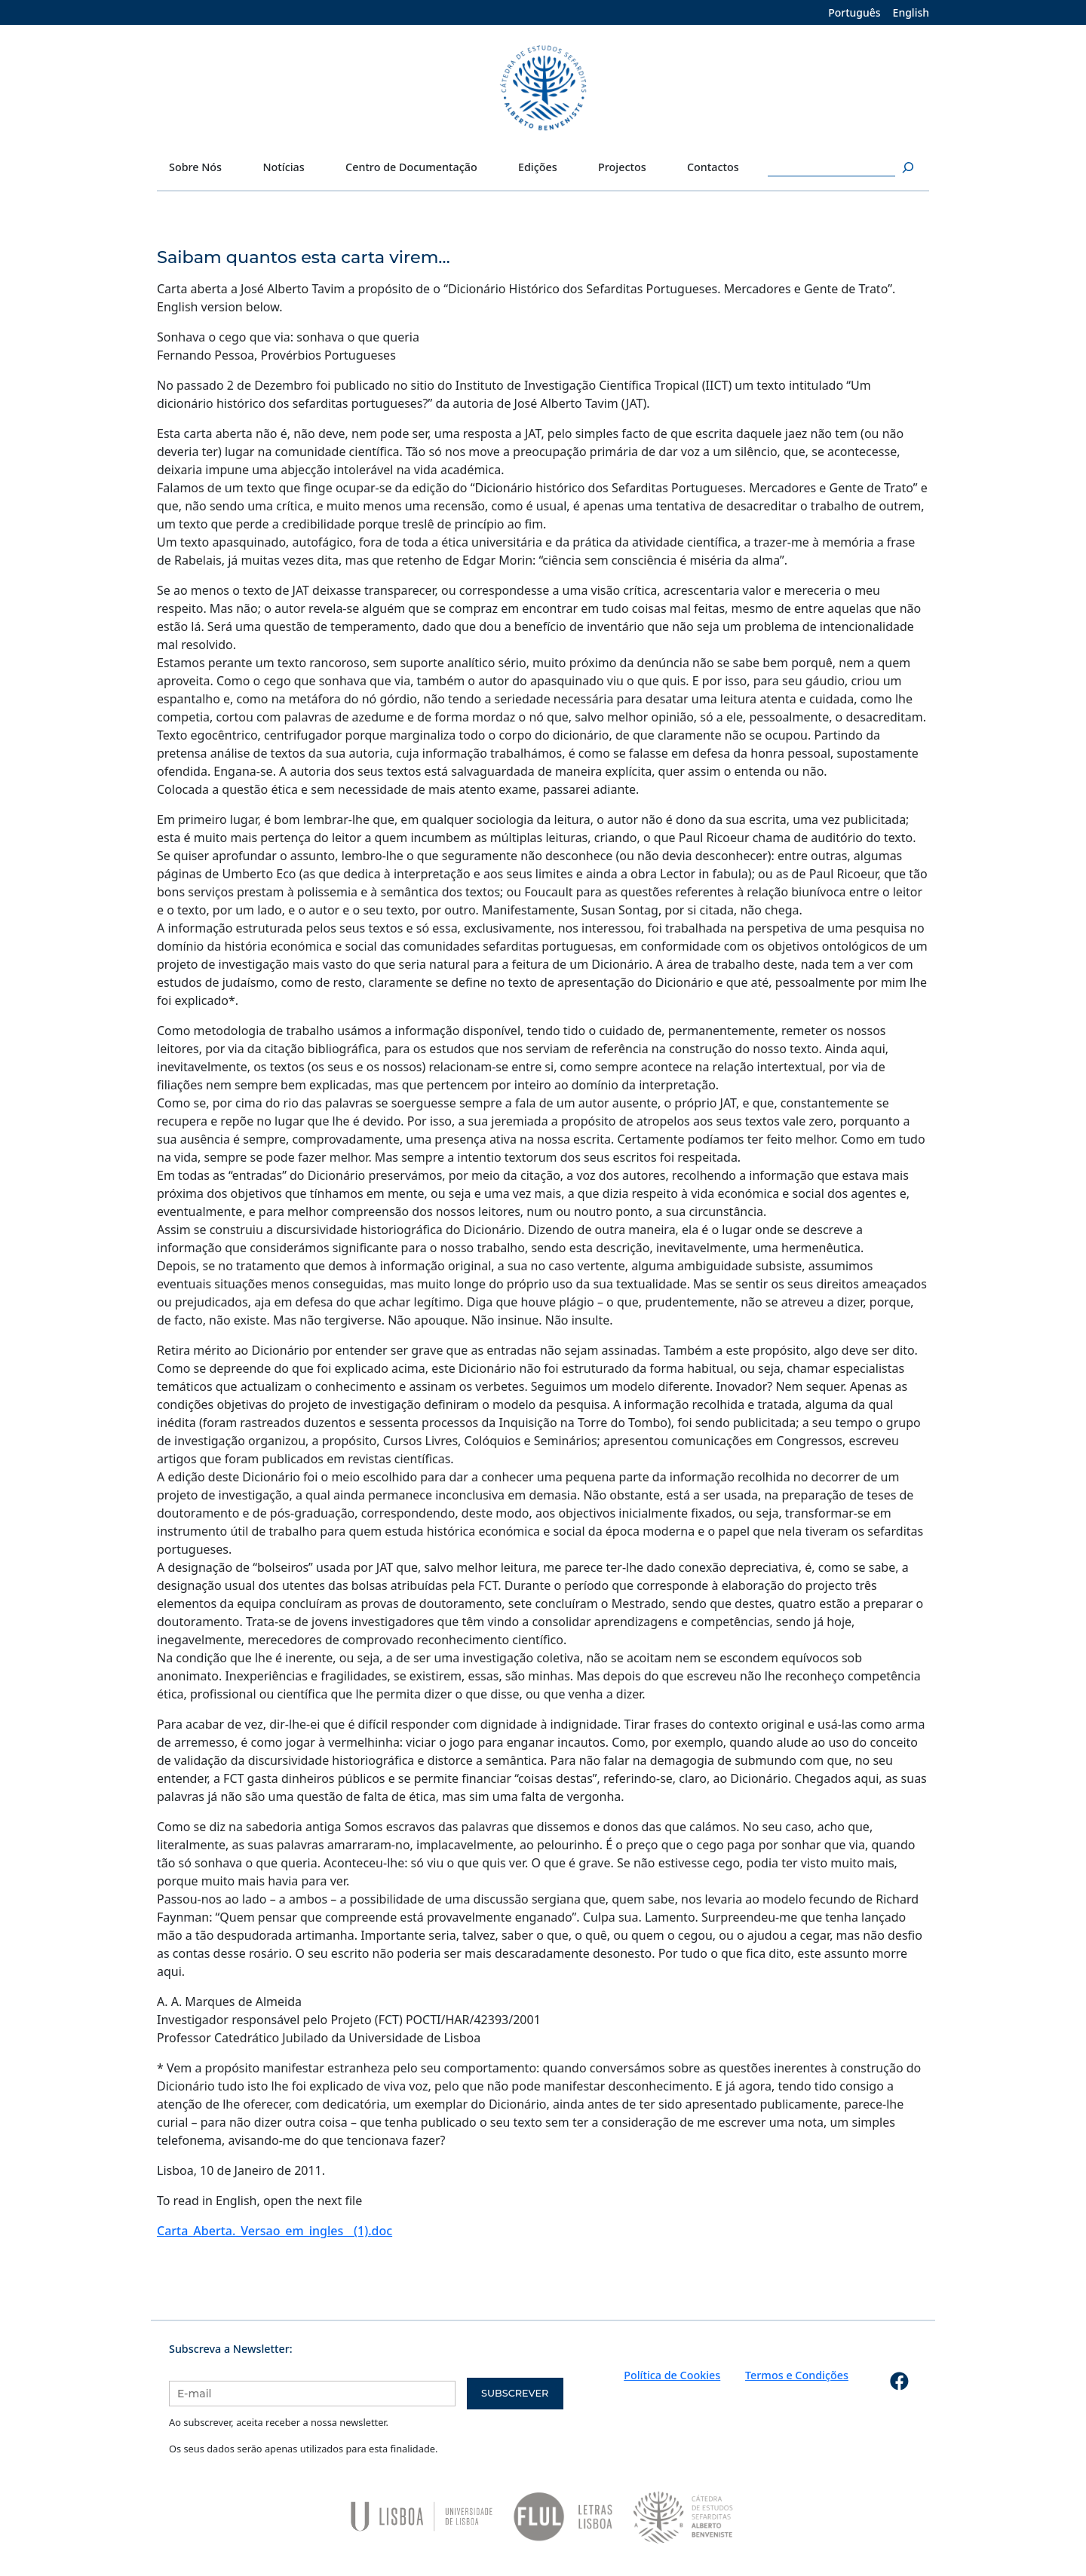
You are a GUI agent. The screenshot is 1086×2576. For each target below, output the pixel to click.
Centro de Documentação (411, 167)
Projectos (622, 167)
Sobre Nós (195, 167)
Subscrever (514, 2393)
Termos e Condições (796, 2375)
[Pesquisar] (906, 167)
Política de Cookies (672, 2375)
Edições (537, 167)
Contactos (713, 167)
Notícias (283, 167)
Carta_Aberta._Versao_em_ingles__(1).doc (274, 2230)
